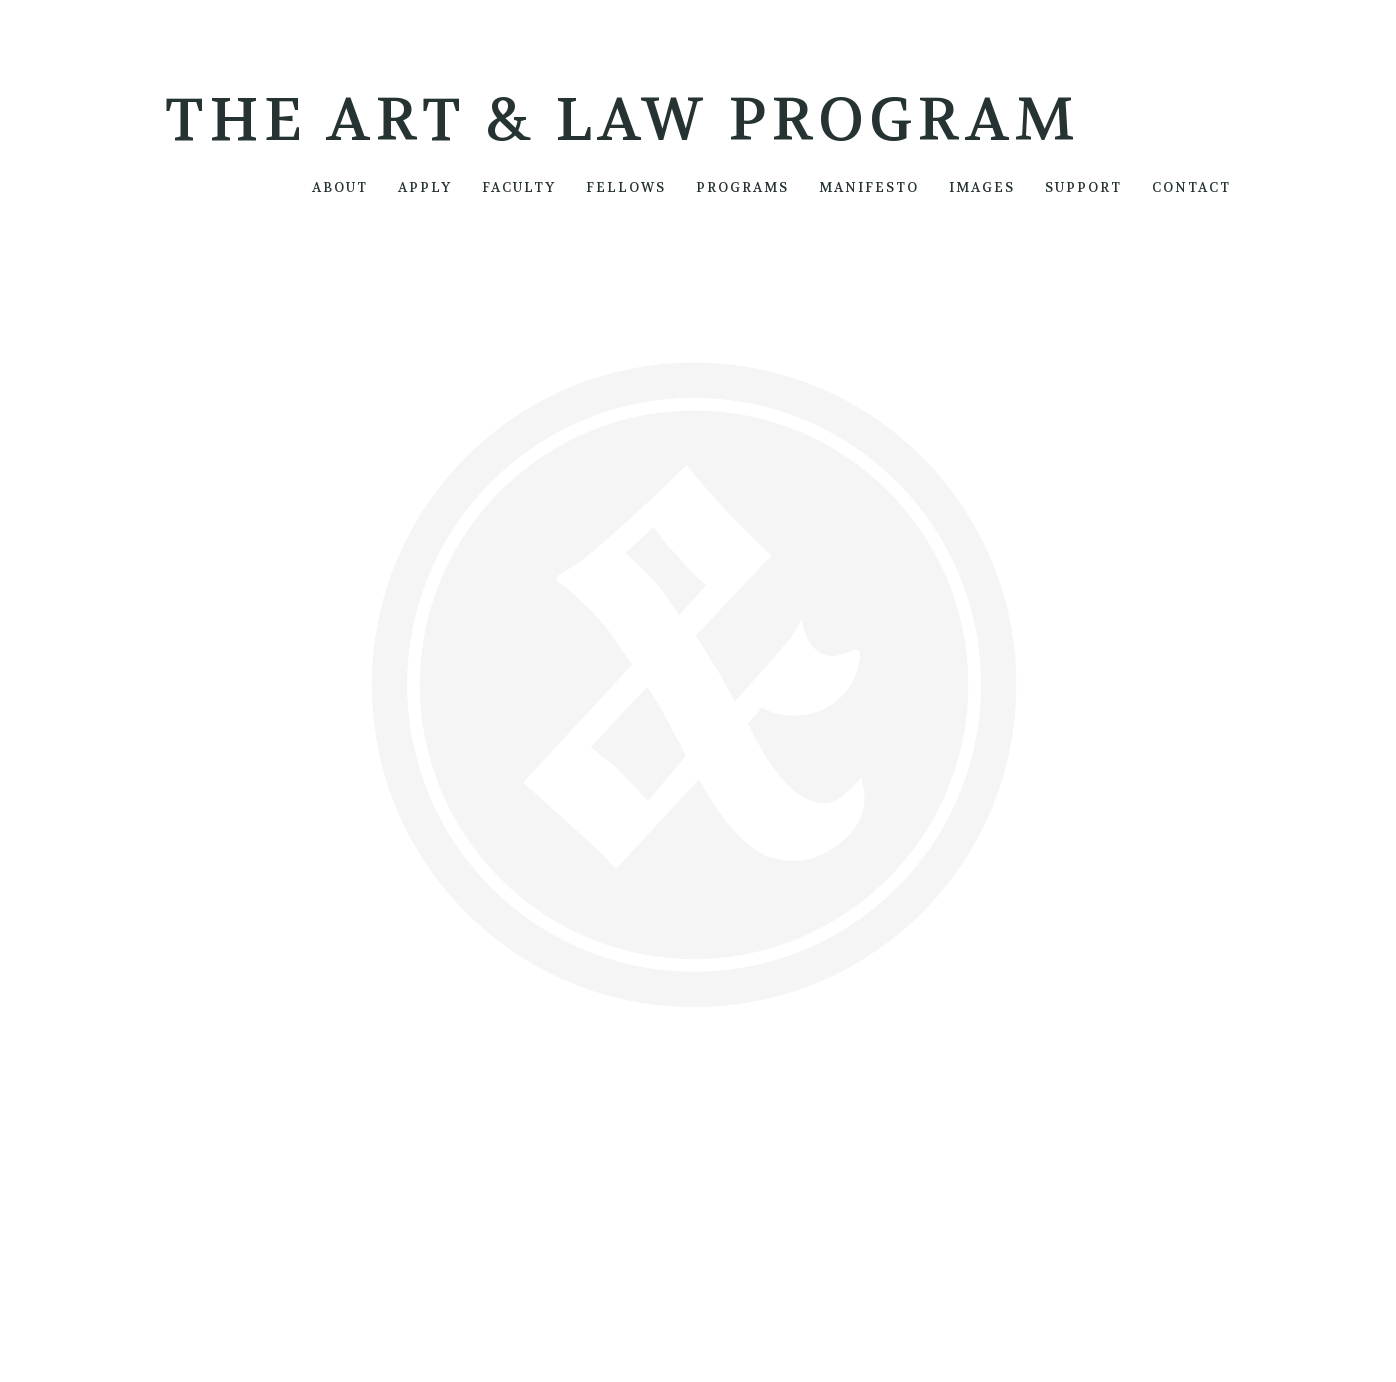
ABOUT (340, 187)
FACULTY (519, 187)
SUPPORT (1083, 187)
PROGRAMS (742, 187)
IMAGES (982, 187)
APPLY (425, 187)
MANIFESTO (869, 187)
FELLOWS (626, 187)
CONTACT (1191, 187)
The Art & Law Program (622, 120)
